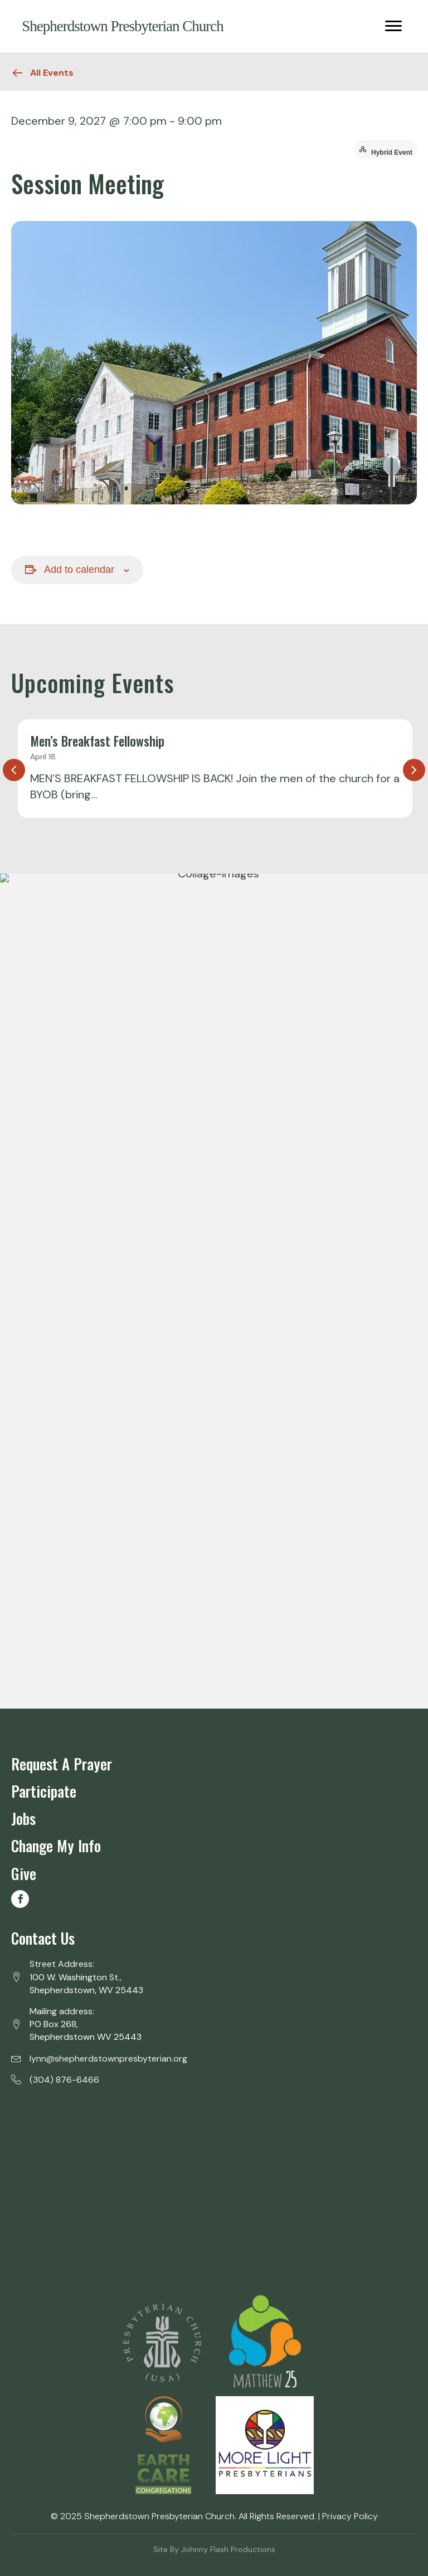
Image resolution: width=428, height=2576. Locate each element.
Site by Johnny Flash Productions (214, 2549)
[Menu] (393, 26)
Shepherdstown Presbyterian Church (122, 26)
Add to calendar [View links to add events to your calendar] (79, 569)
